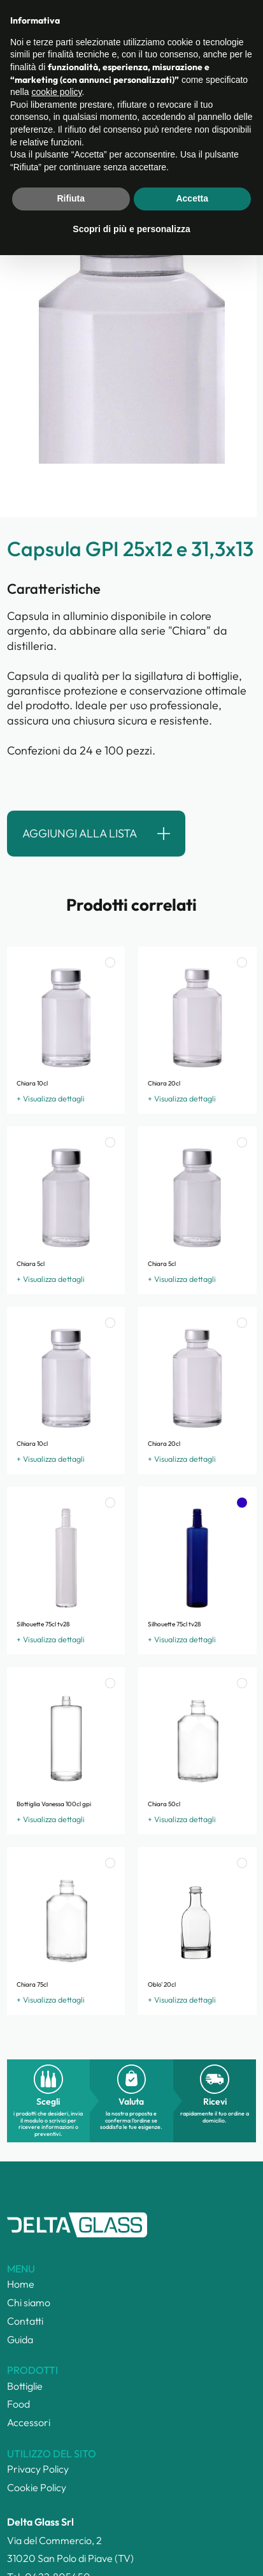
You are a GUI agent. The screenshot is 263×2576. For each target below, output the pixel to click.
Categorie (48, 58)
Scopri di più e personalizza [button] (131, 2550)
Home (15, 58)
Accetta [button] (192, 2520)
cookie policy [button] (56, 2413)
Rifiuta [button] (71, 2520)
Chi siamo (28, 2302)
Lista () (184, 21)
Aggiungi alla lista (79, 833)
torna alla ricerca (61, 114)
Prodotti (84, 58)
